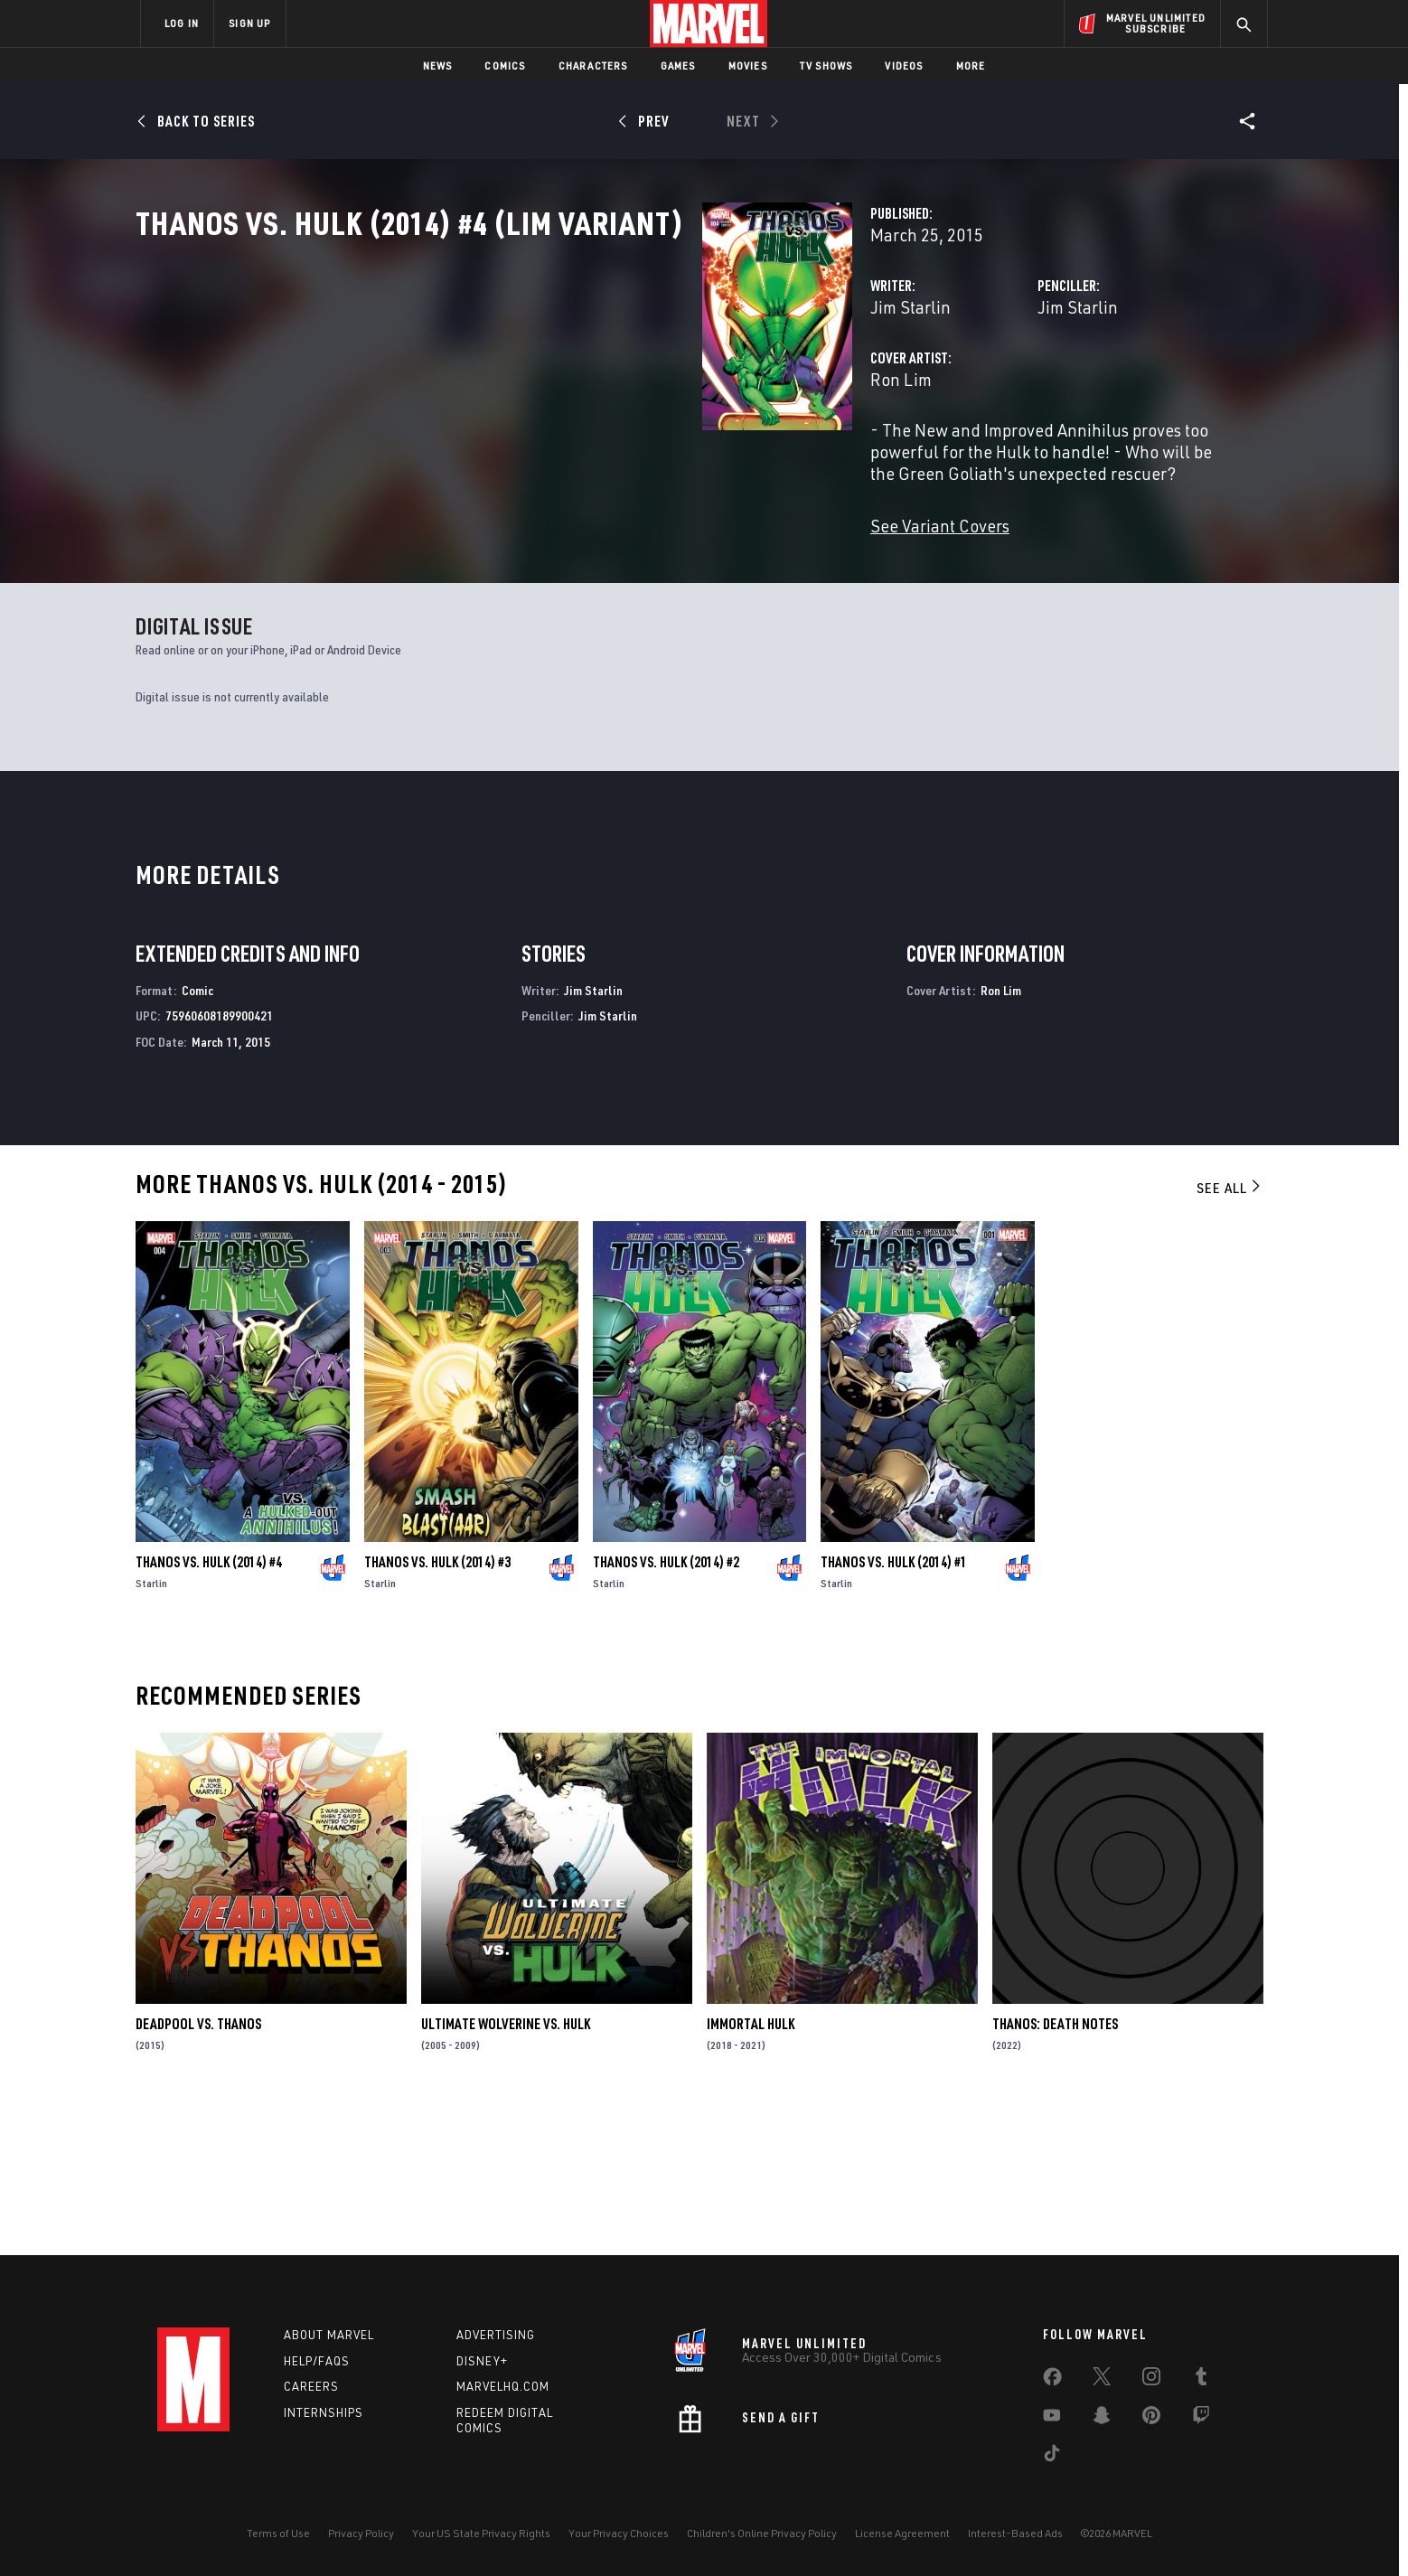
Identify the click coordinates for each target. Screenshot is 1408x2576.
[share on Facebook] (1052, 2381)
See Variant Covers (543, 583)
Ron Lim (504, 458)
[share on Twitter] (1102, 2380)
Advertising (495, 2334)
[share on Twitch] (1201, 2419)
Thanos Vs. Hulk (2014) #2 (666, 1707)
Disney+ (482, 2361)
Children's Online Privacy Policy (762, 2533)
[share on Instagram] (1151, 2380)
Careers (311, 2387)
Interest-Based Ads (1015, 2533)
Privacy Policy (361, 2533)
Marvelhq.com (502, 2387)
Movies (747, 65)
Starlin (151, 1728)
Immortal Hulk (750, 2169)
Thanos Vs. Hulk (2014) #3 (437, 1707)
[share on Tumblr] (1201, 2380)
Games (678, 65)
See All (1230, 1333)
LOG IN (181, 23)
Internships (323, 2413)
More (971, 65)
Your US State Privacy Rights (481, 2533)
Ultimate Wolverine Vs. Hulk (505, 2169)
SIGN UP (249, 23)
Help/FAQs (317, 2361)
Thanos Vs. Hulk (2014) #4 (209, 1707)
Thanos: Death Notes (1055, 2169)
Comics (504, 65)
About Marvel (329, 2334)
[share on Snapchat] (1102, 2419)
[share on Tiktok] (1052, 2457)
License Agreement (902, 2533)
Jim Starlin (514, 386)
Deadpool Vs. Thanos (198, 2169)
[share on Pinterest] (1151, 2419)
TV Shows (826, 65)
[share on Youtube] (1052, 2419)
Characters (593, 65)
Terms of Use (278, 2533)
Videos (904, 65)
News (438, 65)
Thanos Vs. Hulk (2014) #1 (894, 1707)
